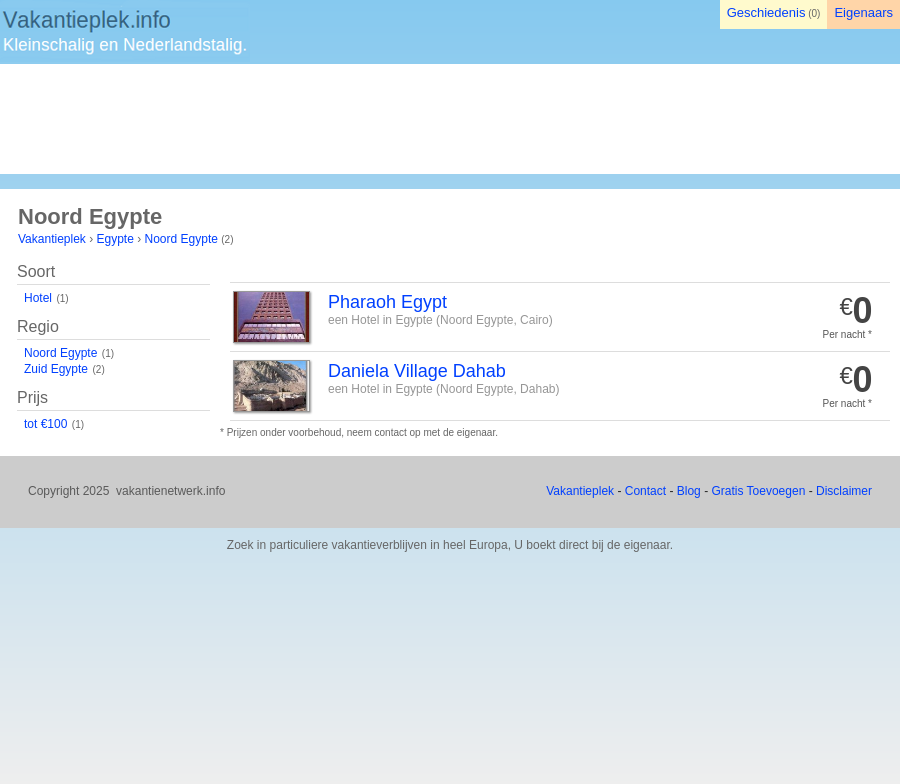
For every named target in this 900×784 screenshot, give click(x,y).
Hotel (38, 298)
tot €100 (45, 424)
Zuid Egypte (56, 369)
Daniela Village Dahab (417, 371)
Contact (645, 491)
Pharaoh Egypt (387, 302)
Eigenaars (863, 12)
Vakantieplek (52, 239)
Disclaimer (844, 491)
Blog (689, 491)
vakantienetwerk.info (170, 491)
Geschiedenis (766, 12)
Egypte (115, 239)
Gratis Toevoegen (758, 491)
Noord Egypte (181, 239)
